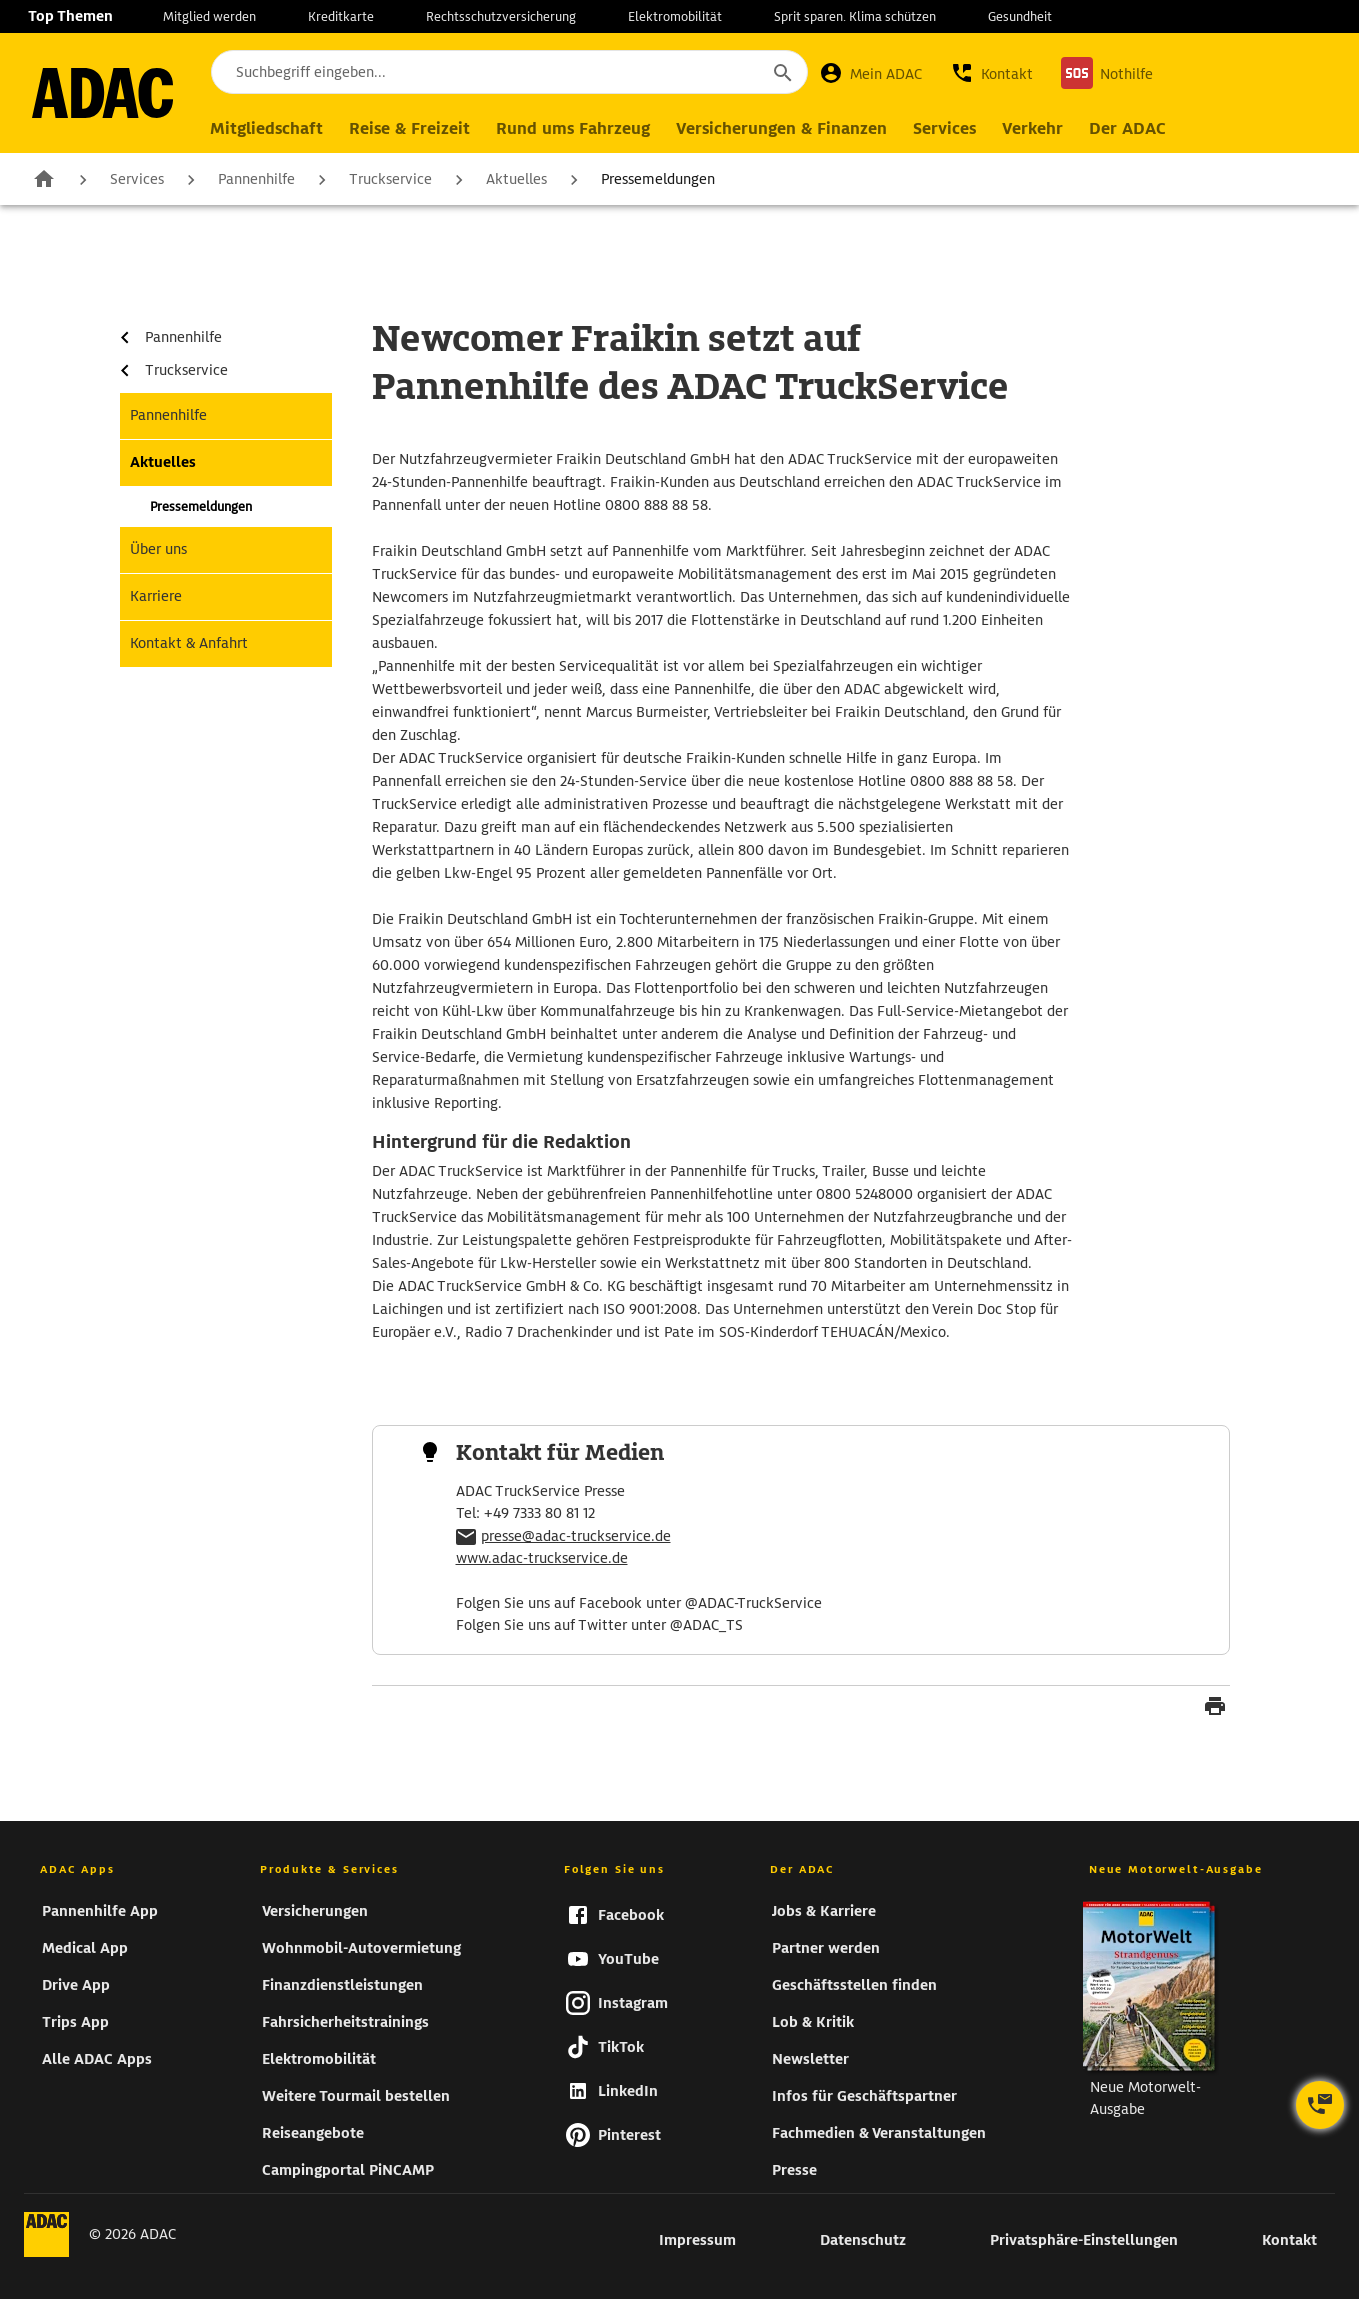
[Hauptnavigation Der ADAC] (1127, 129)
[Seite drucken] (1215, 1709)
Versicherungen (315, 1911)
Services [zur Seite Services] (137, 179)
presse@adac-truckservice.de (576, 1536)
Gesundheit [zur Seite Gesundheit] (1020, 16)
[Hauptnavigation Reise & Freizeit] (409, 129)
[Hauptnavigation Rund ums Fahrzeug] (573, 129)
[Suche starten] (782, 72)
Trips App (75, 2022)
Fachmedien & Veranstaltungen (879, 2133)
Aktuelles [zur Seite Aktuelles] (516, 179)
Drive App (76, 1985)
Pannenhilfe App (100, 1911)
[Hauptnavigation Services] (944, 129)
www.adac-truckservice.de (542, 1558)
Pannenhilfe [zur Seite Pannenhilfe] (256, 179)
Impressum (697, 2240)
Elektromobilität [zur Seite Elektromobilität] (675, 16)
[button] (991, 73)
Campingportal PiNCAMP (348, 2170)
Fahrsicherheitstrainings (345, 2022)
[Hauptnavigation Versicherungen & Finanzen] (781, 129)
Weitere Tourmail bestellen (356, 2096)
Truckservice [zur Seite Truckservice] (390, 179)
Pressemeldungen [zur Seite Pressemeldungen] (658, 179)
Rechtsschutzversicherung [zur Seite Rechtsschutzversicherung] (501, 16)
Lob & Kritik (813, 2022)
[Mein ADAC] (870, 73)
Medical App (85, 1948)
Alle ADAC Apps (97, 2059)
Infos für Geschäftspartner (864, 2096)
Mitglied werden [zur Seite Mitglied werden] (209, 16)
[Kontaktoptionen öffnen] (1320, 2105)
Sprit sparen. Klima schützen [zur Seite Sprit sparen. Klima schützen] (855, 16)
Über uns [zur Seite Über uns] (158, 549)
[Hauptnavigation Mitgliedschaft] (266, 129)
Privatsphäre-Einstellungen (1084, 2240)
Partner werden (826, 1948)
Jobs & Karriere (824, 1911)
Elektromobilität (319, 2059)
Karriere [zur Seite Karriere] (156, 596)
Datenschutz (863, 2240)
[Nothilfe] (1107, 73)
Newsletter (810, 2059)
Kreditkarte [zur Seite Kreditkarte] (341, 16)
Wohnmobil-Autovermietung (361, 1948)
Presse (794, 2170)
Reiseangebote (313, 2133)
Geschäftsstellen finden (854, 1985)
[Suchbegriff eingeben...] (509, 72)
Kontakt (1289, 2240)
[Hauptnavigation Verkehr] (1032, 129)
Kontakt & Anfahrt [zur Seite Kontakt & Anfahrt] (189, 643)
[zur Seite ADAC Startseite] (102, 93)
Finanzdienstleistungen (342, 1985)
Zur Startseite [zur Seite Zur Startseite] (44, 178)
